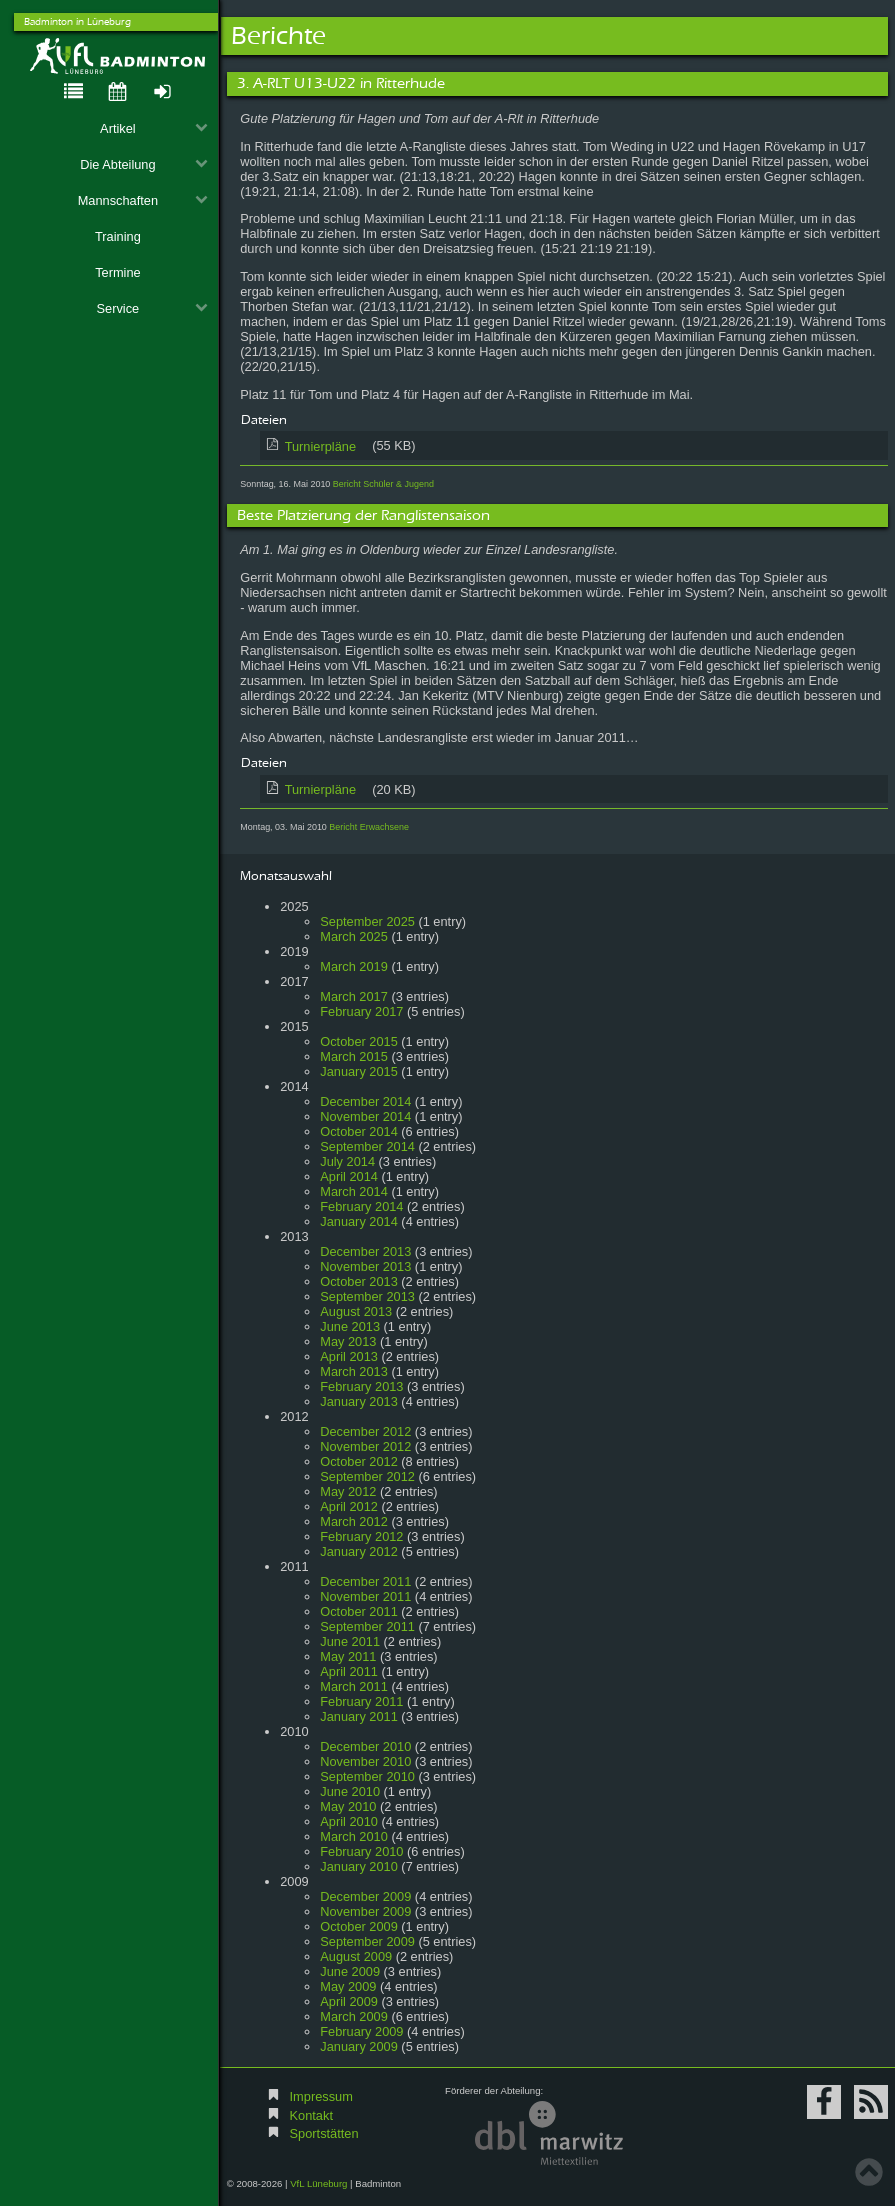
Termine (118, 272)
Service (152, 308)
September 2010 (367, 1776)
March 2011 (354, 1686)
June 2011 (350, 1641)
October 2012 (359, 1461)
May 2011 (348, 1656)
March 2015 (354, 1056)
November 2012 (365, 1446)
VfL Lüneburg (318, 2183)
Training (118, 236)
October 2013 (359, 1281)
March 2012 (354, 1521)
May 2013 (348, 1341)
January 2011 (359, 1716)
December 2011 (365, 1581)
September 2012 (367, 1476)
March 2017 (354, 996)
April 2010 (349, 1821)
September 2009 (367, 1941)
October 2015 (359, 1041)
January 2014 (359, 1221)
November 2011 (365, 1596)
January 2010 (359, 1866)
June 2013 (350, 1326)
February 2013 (361, 1386)
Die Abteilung (144, 164)
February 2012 (361, 1536)
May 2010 (348, 1806)
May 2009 (348, 1986)
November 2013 (365, 1266)
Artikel (154, 128)
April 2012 (349, 1506)
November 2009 (365, 1911)
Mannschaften (143, 200)
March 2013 (354, 1371)
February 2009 (361, 2031)
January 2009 (359, 2046)
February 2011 (361, 1701)
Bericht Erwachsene (369, 827)
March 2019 (354, 966)
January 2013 (359, 1401)
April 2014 (349, 1176)
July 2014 (347, 1161)
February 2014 (361, 1206)
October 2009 (359, 1926)
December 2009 (365, 1896)
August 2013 (356, 1311)
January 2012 (359, 1551)
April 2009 (349, 2001)
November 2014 (365, 1116)
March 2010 (354, 1836)
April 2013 (349, 1356)
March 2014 (354, 1191)
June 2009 (350, 1971)
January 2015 (359, 1071)
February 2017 (361, 1011)
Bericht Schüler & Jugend (383, 484)
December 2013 (365, 1251)
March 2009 (354, 2016)
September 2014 (367, 1146)
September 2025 (367, 921)
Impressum (321, 2096)
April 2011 (349, 1671)
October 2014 (359, 1131)
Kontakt (311, 2115)
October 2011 (359, 1611)
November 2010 (365, 1761)
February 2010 (361, 1851)
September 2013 (367, 1296)
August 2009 (356, 1956)
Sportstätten (324, 2133)
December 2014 (365, 1101)
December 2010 (365, 1746)
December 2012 (365, 1431)
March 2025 (354, 936)
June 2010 (350, 1791)
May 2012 (348, 1491)
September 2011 (367, 1626)
